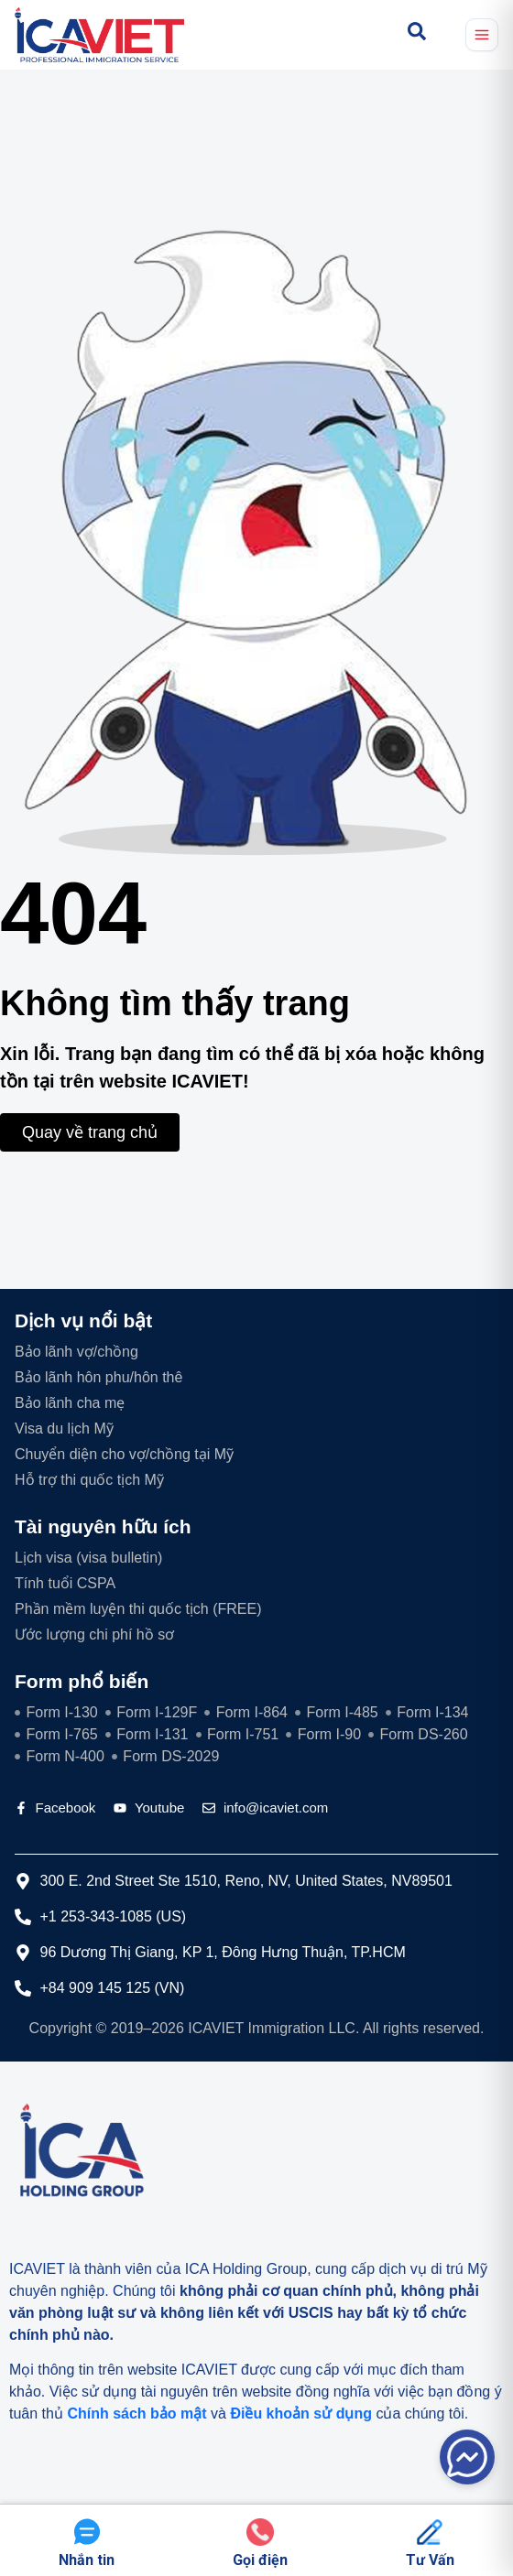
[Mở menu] (481, 34)
